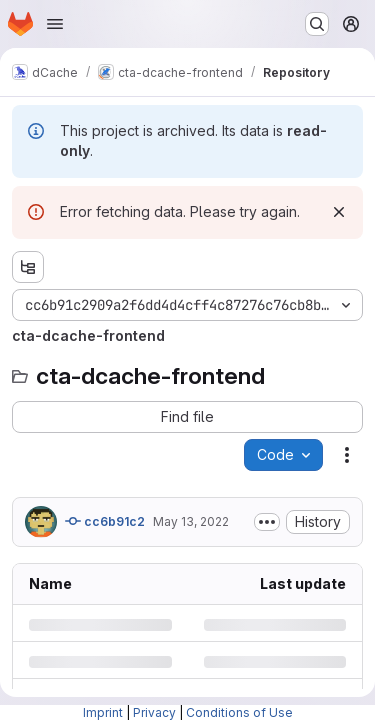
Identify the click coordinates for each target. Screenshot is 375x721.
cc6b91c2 (105, 521)
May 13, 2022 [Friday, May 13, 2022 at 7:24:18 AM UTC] (191, 521)
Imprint (103, 712)
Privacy (154, 712)
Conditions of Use (239, 712)
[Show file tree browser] (28, 267)
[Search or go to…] (317, 24)
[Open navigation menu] (55, 24)
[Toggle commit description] (267, 522)
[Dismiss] (339, 212)
